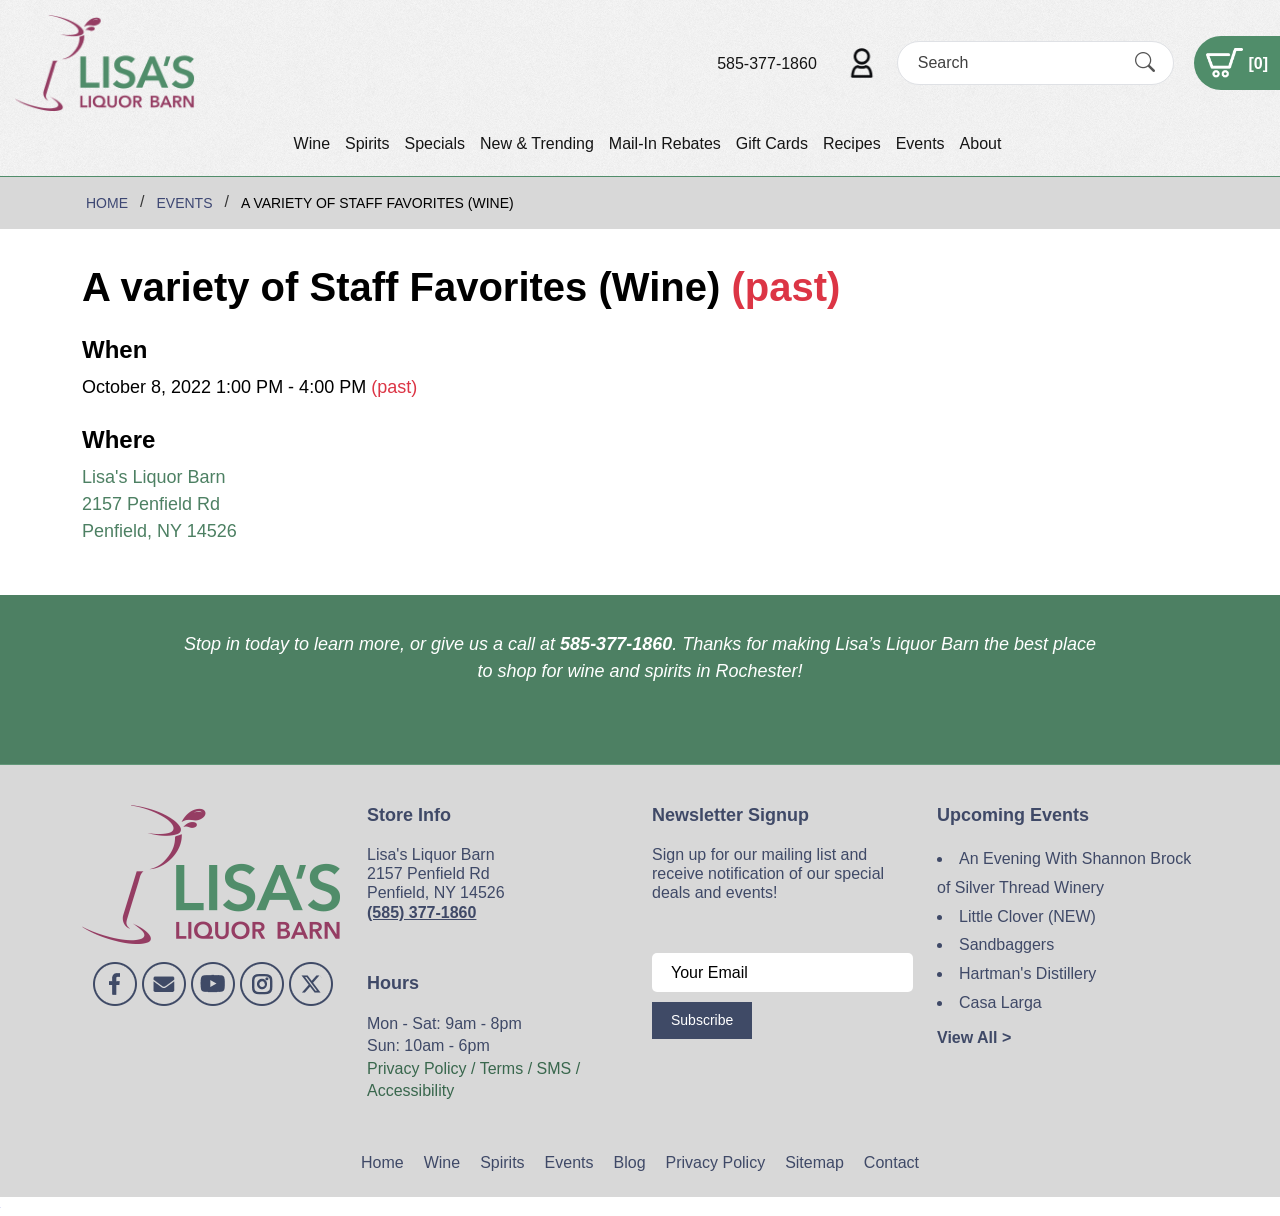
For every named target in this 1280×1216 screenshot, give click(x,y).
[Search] (1018, 62)
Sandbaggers (1006, 944)
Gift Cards (772, 143)
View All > (974, 1037)
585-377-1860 (767, 63)
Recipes (852, 143)
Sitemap (814, 1162)
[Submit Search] (1145, 63)
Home (382, 1162)
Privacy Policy (716, 1162)
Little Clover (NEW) (1027, 916)
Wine (312, 143)
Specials (434, 143)
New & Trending (537, 143)
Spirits (367, 143)
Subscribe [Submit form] (702, 1020)
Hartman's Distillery (1027, 973)
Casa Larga (1000, 1002)
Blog (630, 1162)
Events (920, 143)
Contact (891, 1162)
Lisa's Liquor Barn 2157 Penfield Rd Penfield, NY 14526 (159, 504)
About (981, 143)
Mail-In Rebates (665, 143)
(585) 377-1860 (421, 912)
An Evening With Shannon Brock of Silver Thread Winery (1064, 873)
